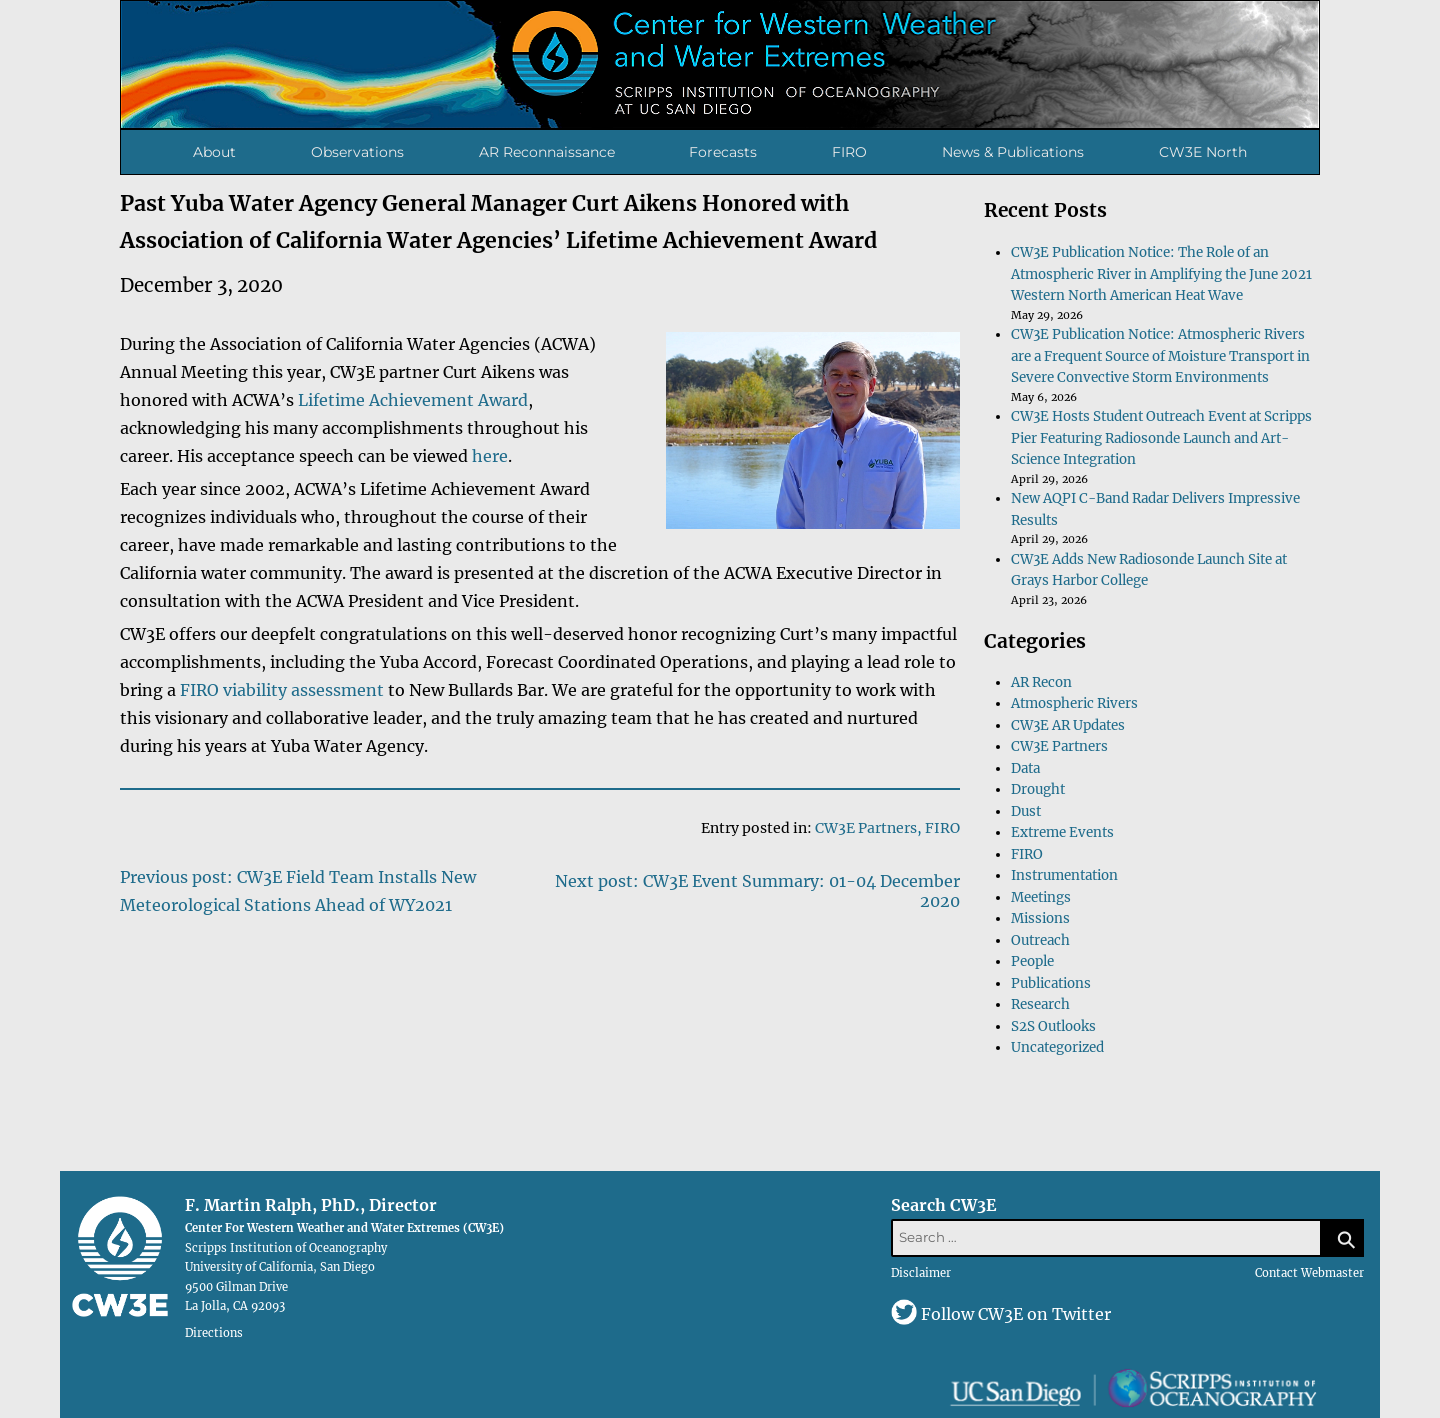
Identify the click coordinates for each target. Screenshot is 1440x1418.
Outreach (1040, 940)
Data (1025, 768)
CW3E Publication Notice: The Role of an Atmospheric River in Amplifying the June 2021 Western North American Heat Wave (1161, 274)
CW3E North (1203, 152)
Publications (1051, 983)
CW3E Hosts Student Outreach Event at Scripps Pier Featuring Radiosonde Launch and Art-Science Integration (1161, 438)
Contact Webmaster (1309, 1273)
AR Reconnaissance (547, 152)
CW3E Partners (866, 828)
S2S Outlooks (1053, 1026)
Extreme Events (1062, 832)
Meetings (1041, 897)
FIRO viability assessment (282, 690)
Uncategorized (1057, 1047)
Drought (1038, 789)
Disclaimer (921, 1273)
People (1032, 961)
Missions (1040, 918)
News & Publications (1013, 152)
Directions (214, 1333)
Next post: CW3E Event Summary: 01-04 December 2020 (757, 891)
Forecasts (723, 152)
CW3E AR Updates (1068, 725)
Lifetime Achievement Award (413, 400)
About (214, 152)
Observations (357, 152)
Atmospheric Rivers (1074, 703)
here (490, 456)
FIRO (849, 152)
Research (1040, 1004)
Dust (1026, 811)
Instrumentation (1064, 875)
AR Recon (1041, 682)
